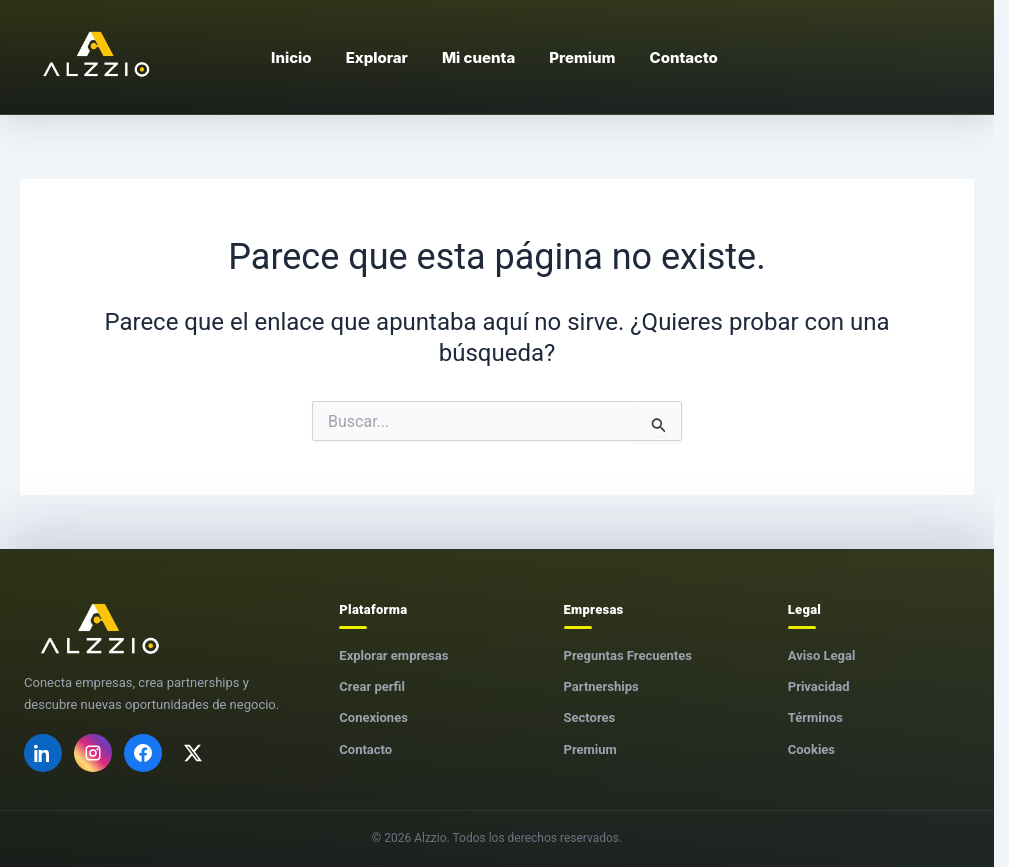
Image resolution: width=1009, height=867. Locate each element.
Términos (815, 717)
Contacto (365, 749)
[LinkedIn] (43, 753)
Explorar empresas (393, 655)
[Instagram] (93, 753)
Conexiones (373, 717)
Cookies (811, 749)
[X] (193, 753)
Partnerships (601, 686)
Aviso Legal (822, 655)
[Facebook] (143, 753)
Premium (590, 749)
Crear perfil (372, 686)
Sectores (590, 717)
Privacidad (819, 686)
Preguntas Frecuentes (628, 655)
